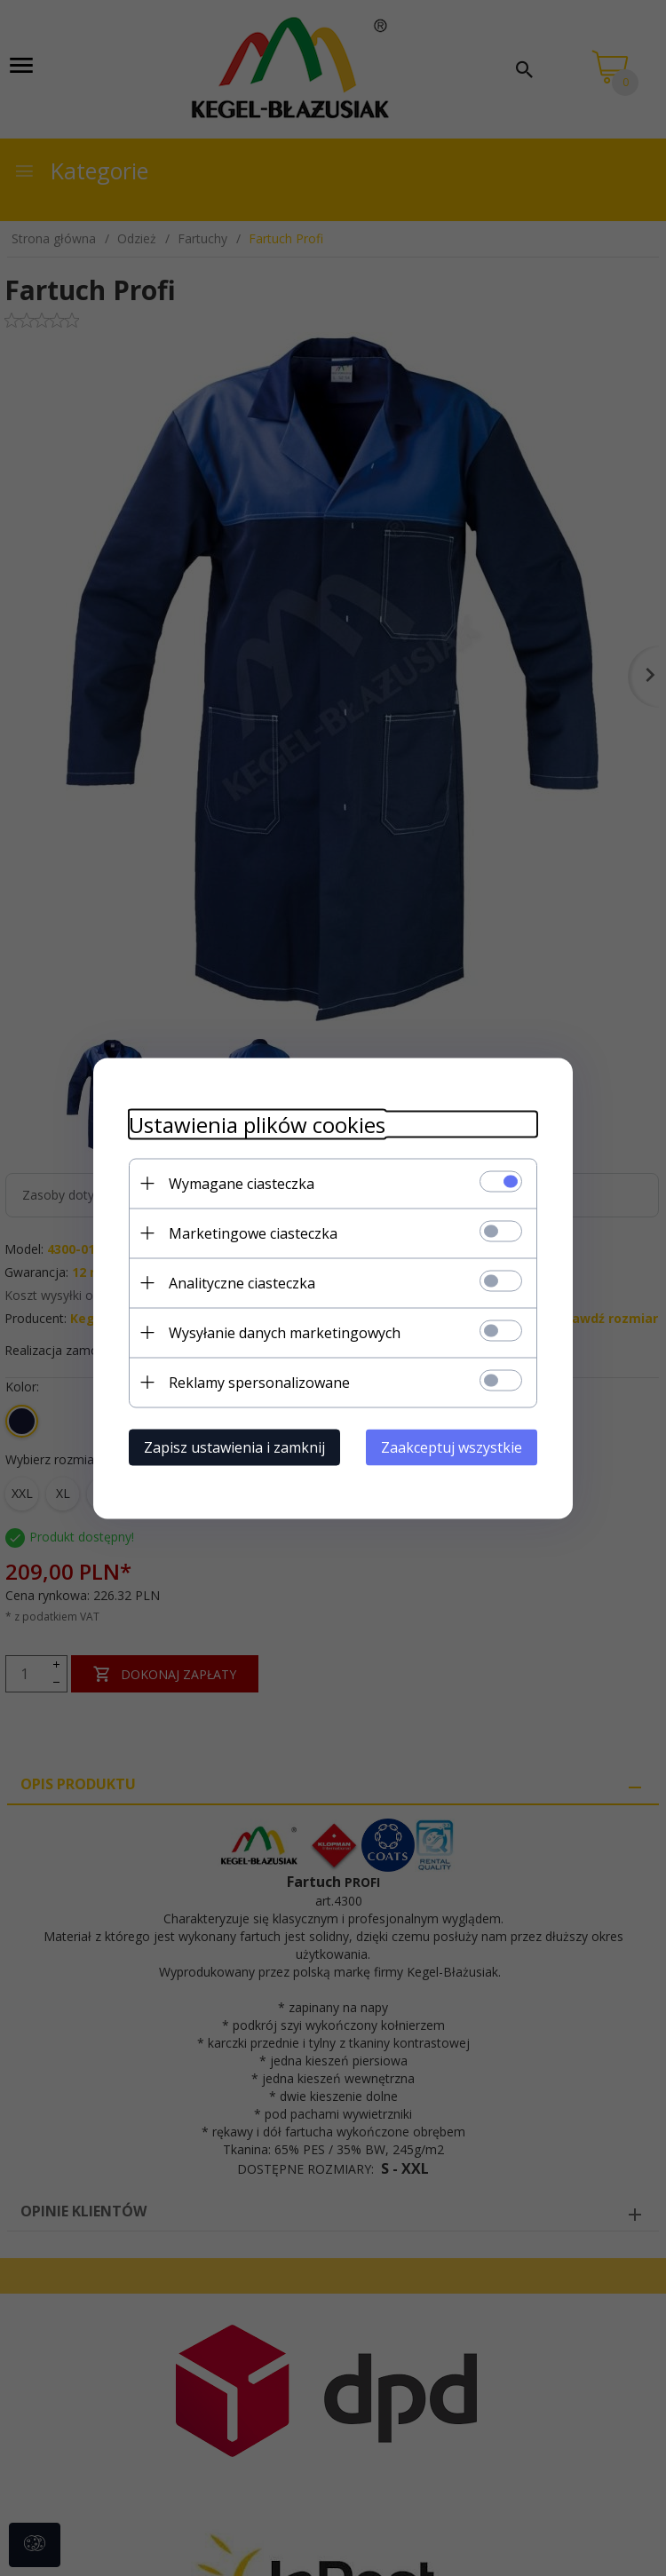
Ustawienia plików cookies (257, 1124)
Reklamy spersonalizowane (259, 1381)
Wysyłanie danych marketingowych (284, 1332)
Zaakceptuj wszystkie (451, 1446)
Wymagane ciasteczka (241, 1183)
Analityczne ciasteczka (242, 1282)
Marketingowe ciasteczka (253, 1232)
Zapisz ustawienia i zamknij (234, 1446)
